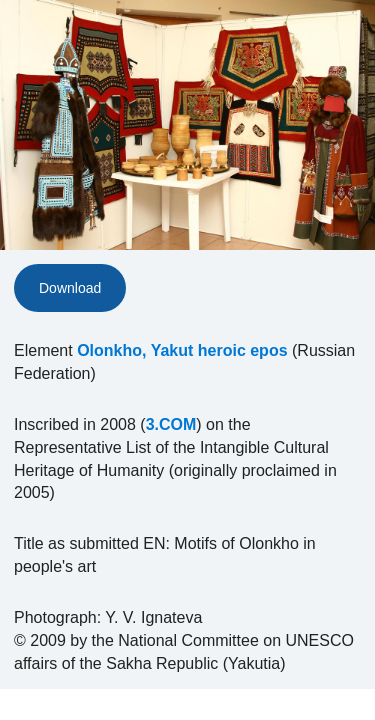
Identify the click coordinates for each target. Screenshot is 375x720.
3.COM (171, 424)
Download (70, 288)
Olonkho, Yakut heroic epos (182, 350)
